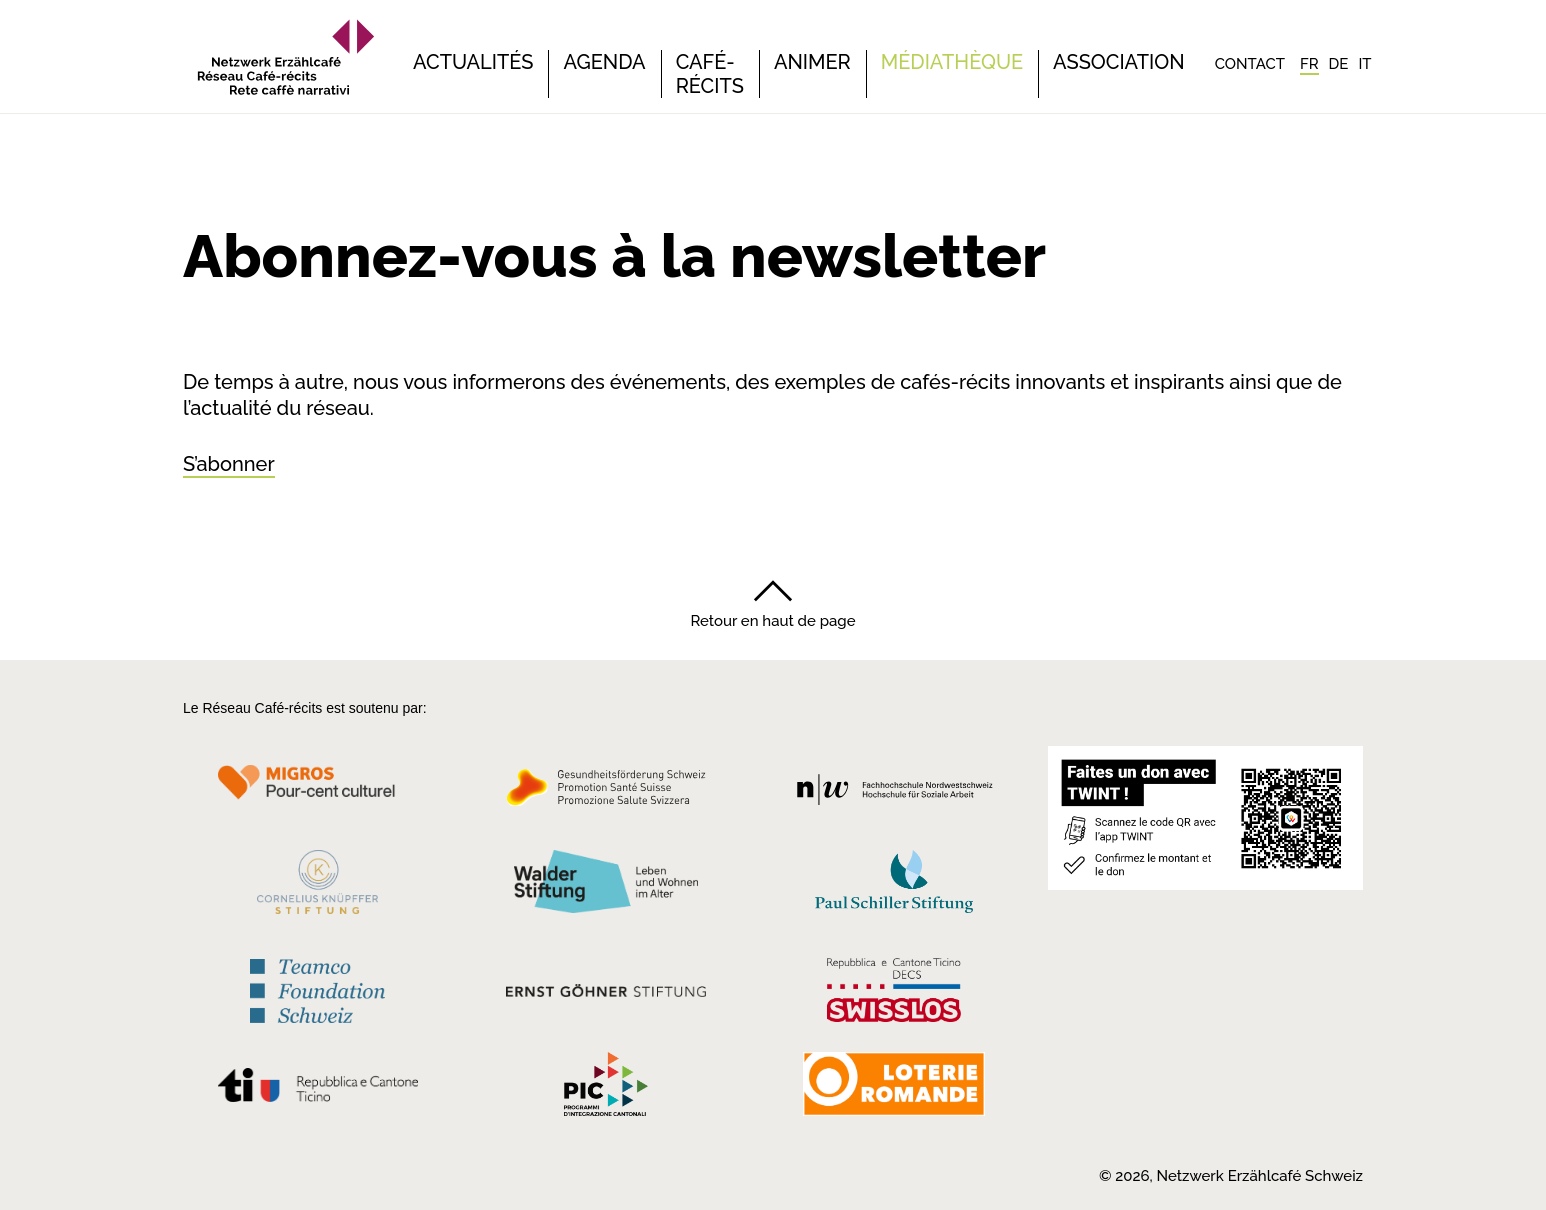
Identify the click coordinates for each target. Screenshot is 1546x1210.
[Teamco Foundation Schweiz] (317, 988)
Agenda (604, 62)
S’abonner (229, 464)
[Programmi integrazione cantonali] (606, 1089)
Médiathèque (952, 62)
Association (1119, 62)
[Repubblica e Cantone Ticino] (317, 1090)
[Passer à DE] (1339, 64)
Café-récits (710, 74)
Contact (1250, 64)
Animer (812, 62)
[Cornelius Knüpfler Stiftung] (317, 887)
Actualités (473, 62)
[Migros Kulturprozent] (317, 793)
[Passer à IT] (1364, 64)
